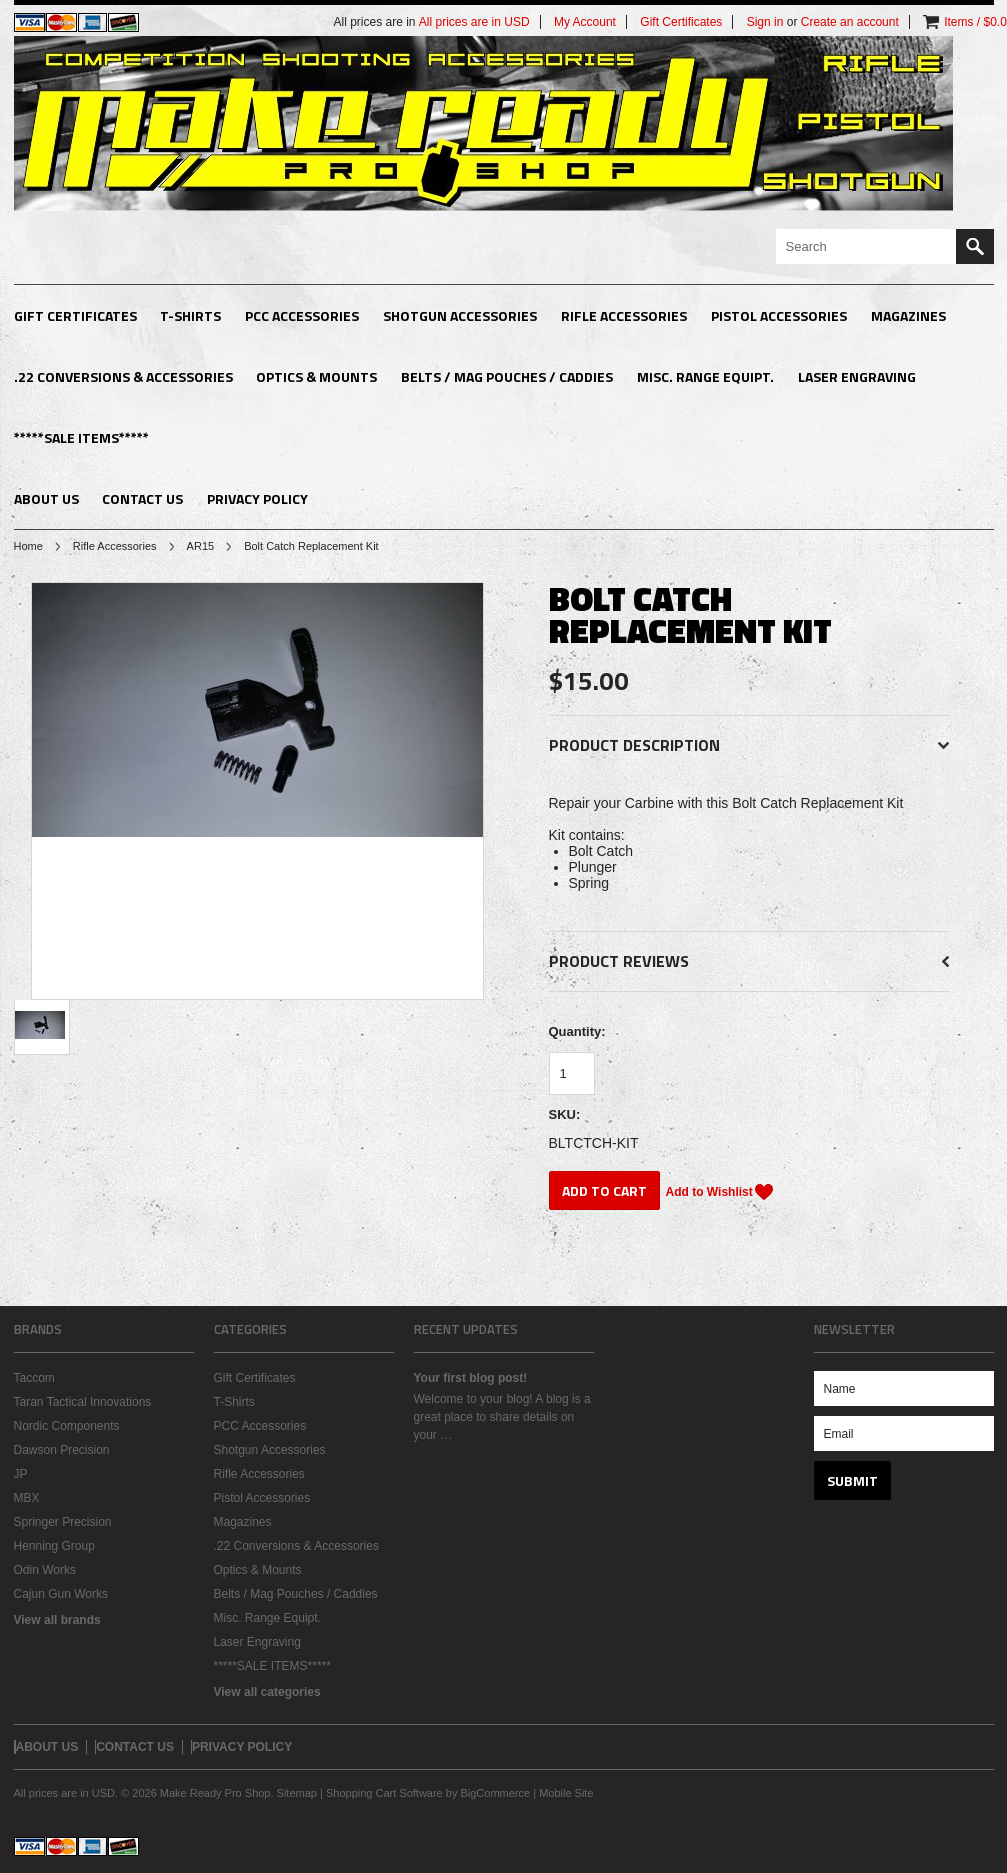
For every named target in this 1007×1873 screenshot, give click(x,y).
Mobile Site (566, 1793)
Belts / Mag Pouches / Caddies (507, 376)
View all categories (267, 1692)
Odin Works (45, 1570)
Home (28, 546)
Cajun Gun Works (61, 1594)
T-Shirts (190, 315)
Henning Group (54, 1546)
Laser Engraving (857, 376)
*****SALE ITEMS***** (81, 437)
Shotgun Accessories (460, 315)
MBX (27, 1498)
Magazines (908, 315)
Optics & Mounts (316, 376)
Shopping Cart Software (384, 1793)
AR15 (201, 546)
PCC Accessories (302, 315)
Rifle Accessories (624, 315)
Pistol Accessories (779, 315)
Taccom (34, 1378)
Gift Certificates (75, 315)
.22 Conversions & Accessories (123, 376)
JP (21, 1474)
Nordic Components (67, 1426)
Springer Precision (63, 1522)
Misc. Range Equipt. (705, 376)
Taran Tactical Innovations (83, 1402)
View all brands (57, 1620)
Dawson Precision (62, 1450)
